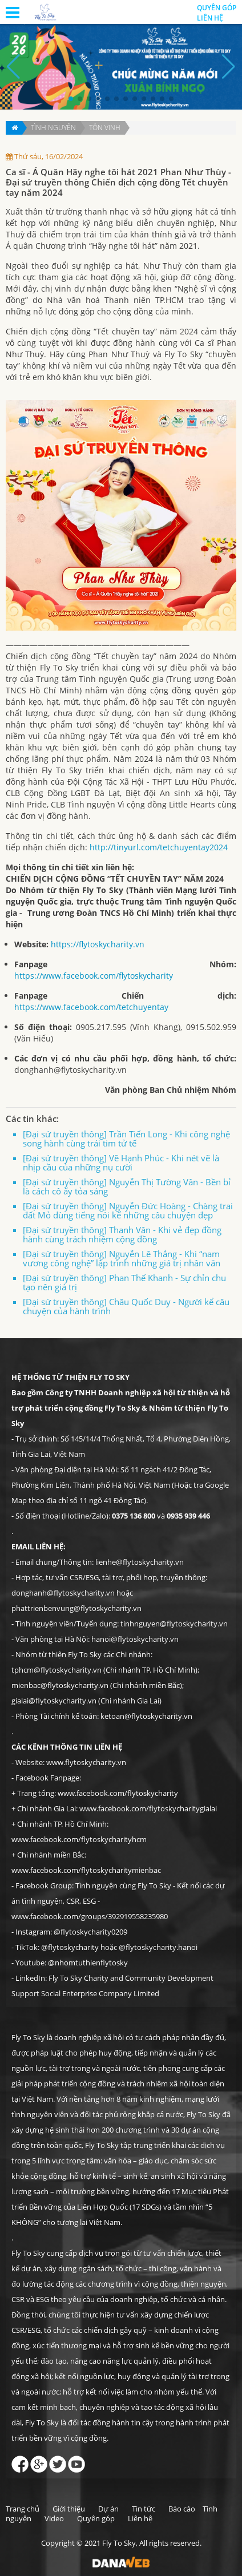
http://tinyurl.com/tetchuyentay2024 (159, 847)
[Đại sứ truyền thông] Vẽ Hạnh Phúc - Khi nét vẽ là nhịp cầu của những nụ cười (121, 1162)
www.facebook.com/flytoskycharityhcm (79, 1839)
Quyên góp (216, 8)
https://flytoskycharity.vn (97, 944)
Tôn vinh (104, 127)
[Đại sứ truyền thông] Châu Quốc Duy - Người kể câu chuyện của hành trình (126, 1306)
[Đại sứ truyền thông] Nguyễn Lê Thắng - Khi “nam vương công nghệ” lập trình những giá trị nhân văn (121, 1258)
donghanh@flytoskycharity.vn (70, 1069)
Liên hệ (210, 18)
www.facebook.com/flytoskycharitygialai (148, 1808)
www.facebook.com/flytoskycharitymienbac (86, 1870)
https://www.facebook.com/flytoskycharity (93, 975)
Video (54, 2518)
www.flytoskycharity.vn (86, 1762)
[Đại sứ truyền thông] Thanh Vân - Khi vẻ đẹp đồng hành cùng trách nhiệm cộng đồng (122, 1234)
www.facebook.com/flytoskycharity (118, 1793)
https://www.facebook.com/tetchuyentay (91, 1007)
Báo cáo (181, 2509)
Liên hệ (140, 2518)
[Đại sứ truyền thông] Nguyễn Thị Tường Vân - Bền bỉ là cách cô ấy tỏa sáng (127, 1186)
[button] (70, 98)
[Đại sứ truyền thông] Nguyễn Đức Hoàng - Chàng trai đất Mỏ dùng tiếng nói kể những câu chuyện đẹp (128, 1210)
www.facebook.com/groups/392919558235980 (89, 1916)
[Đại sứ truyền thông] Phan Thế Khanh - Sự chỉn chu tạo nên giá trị (124, 1282)
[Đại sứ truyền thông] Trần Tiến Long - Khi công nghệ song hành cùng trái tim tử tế (126, 1138)
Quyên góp (96, 2518)
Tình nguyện (53, 127)
